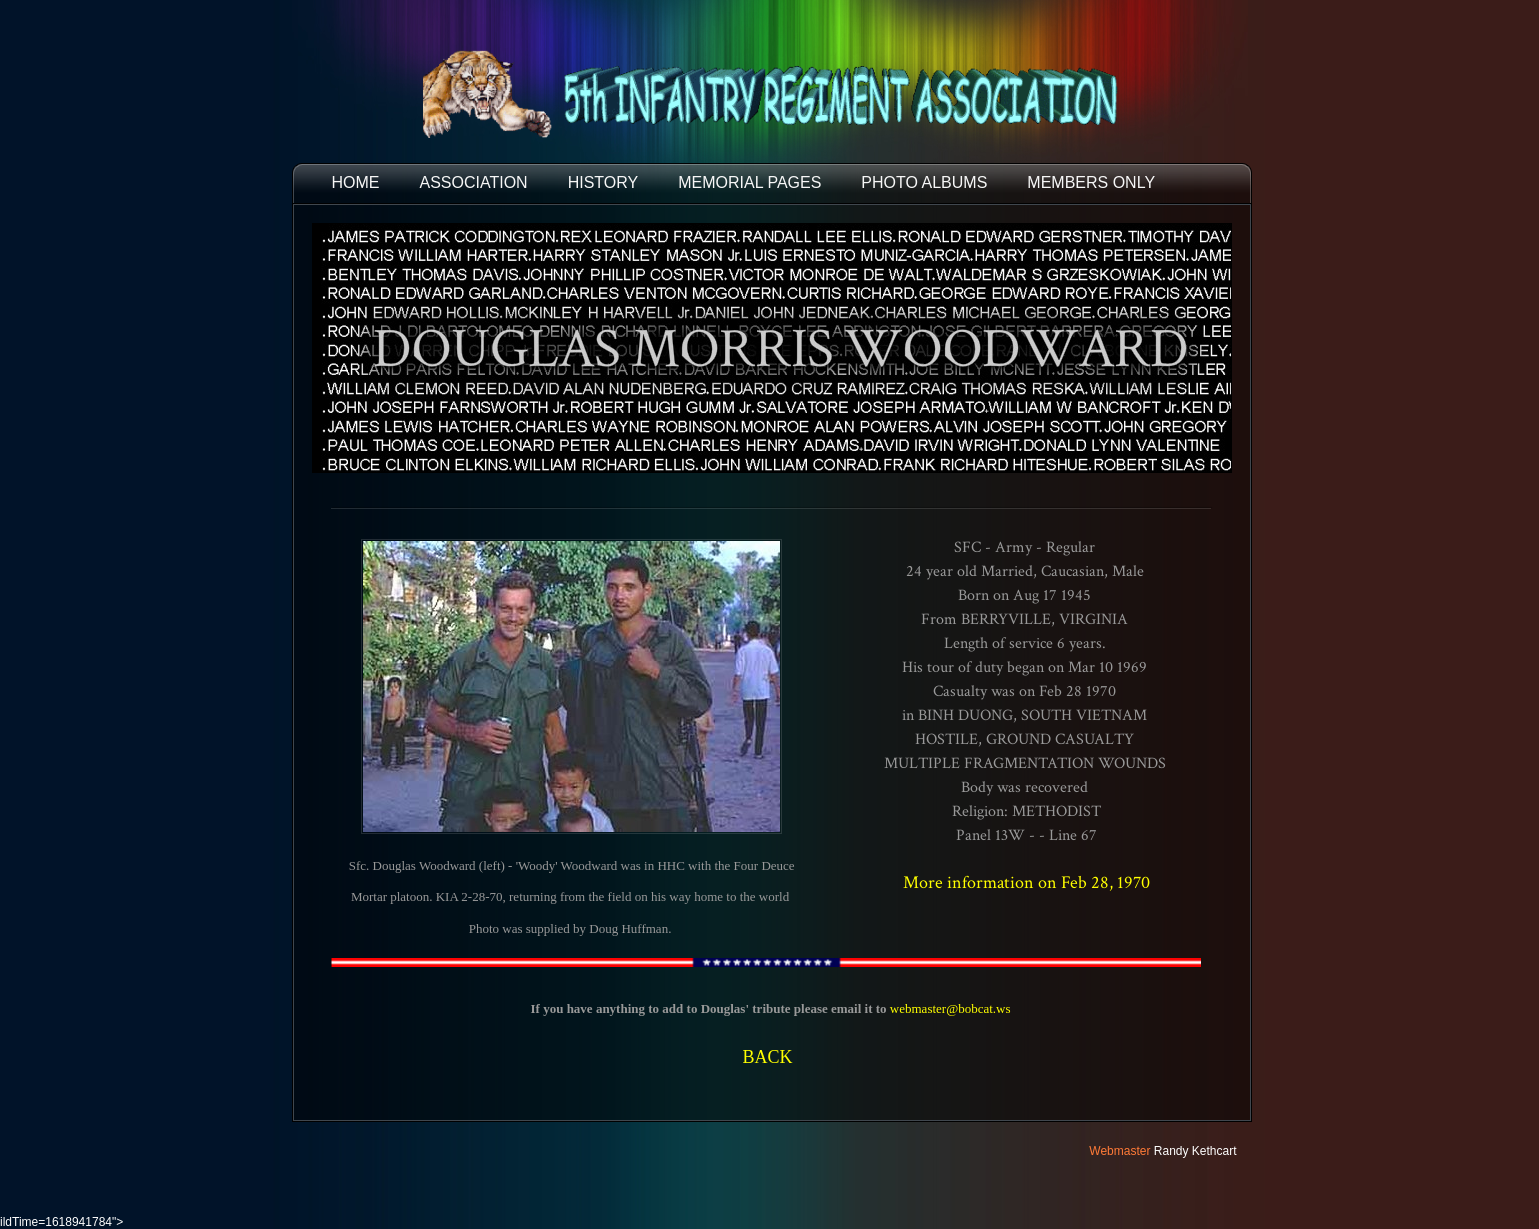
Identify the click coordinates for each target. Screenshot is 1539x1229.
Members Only (1091, 182)
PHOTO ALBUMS (924, 182)
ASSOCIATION (474, 182)
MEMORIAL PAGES (749, 182)
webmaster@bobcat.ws (950, 1008)
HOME (356, 182)
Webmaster (1119, 1151)
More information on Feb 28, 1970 (1026, 882)
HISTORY (603, 182)
